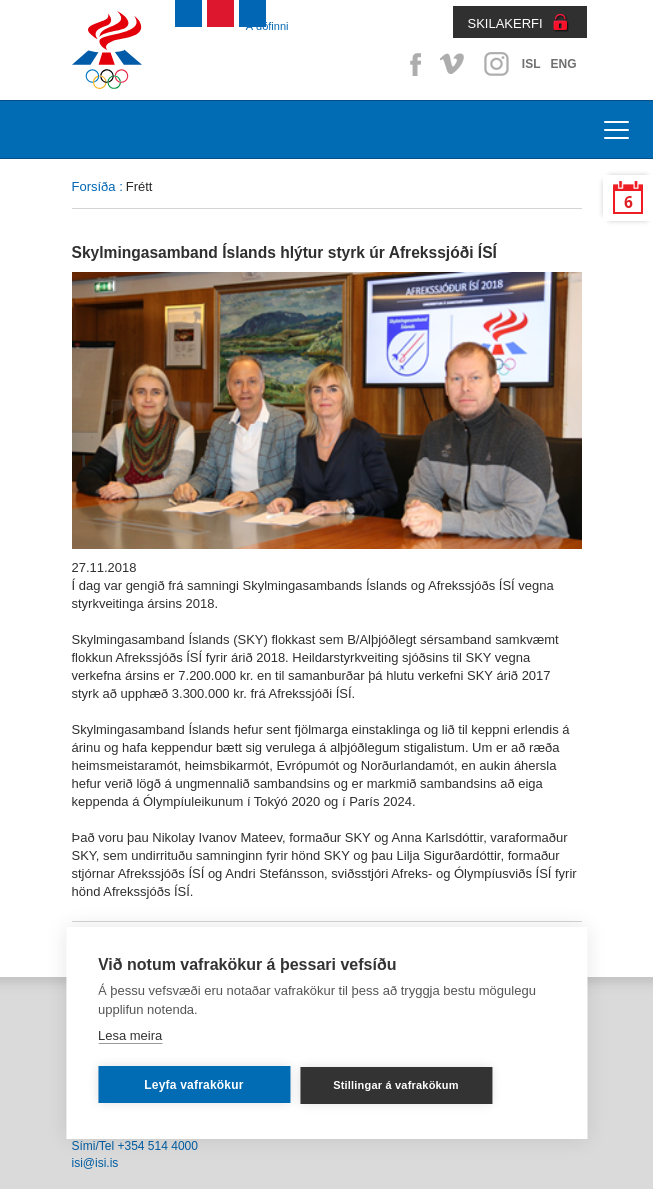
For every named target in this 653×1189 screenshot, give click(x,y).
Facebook (412, 64)
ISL (531, 64)
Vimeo (454, 64)
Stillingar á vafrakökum (396, 1085)
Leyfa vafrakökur (193, 1085)
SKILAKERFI (505, 23)
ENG (563, 64)
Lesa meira (130, 1035)
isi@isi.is (95, 1163)
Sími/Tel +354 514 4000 (135, 1146)
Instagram (496, 64)
